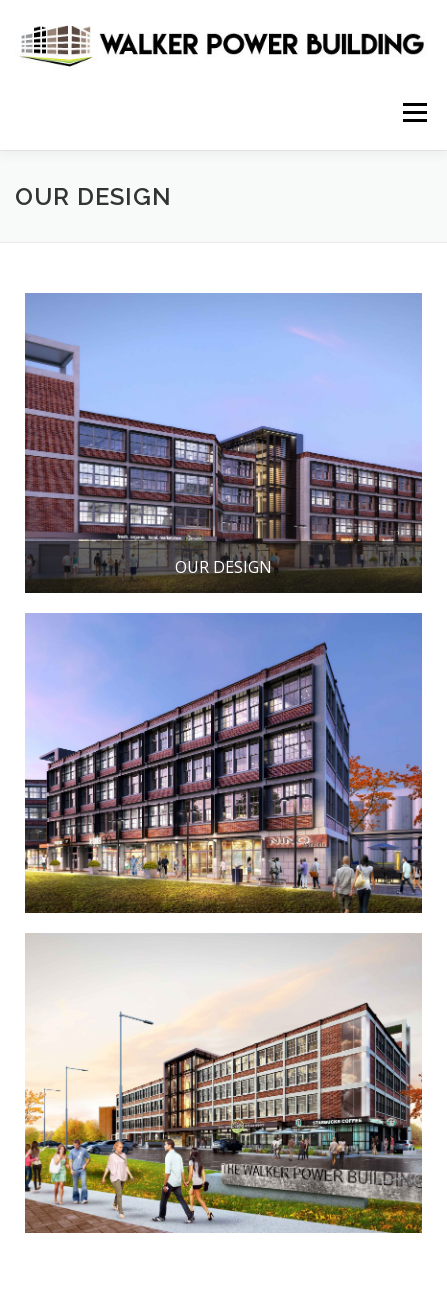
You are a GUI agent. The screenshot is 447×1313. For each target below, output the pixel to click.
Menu (413, 112)
